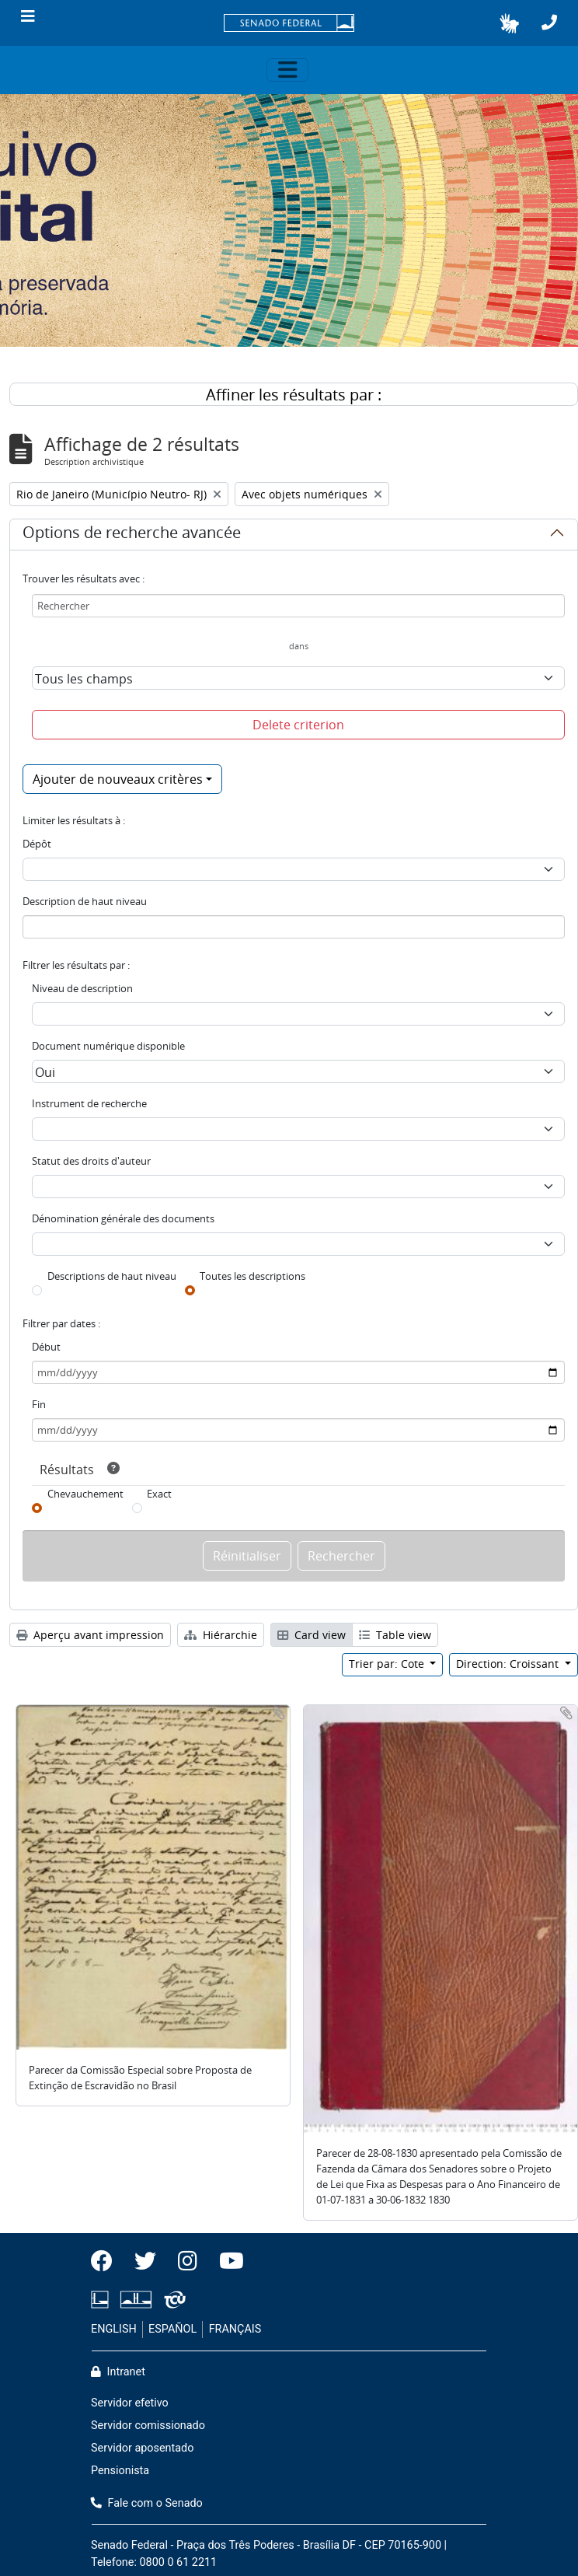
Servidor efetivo (130, 2403)
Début (46, 1347)
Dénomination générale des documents (123, 1218)
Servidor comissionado (148, 2425)
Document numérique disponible (108, 1046)
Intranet (118, 2372)
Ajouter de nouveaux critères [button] (118, 779)
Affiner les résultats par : (293, 394)
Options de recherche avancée (132, 535)
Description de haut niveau (85, 901)
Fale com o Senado (147, 2503)
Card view (311, 1634)
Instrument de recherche (89, 1103)
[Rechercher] (298, 605)
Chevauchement (85, 1494)
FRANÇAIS (235, 2329)
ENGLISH (114, 2329)
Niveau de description (82, 988)
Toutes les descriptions (252, 1276)
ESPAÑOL (172, 2329)
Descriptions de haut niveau (111, 1276)
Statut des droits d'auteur (91, 1161)
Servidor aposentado (142, 2448)
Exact (159, 1494)
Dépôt (37, 844)
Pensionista (120, 2470)
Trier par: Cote (388, 1663)
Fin (39, 1404)
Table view (395, 1634)
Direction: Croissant (509, 1663)
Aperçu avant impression (90, 1634)
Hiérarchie (220, 1634)
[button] (509, 23)
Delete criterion (298, 724)
